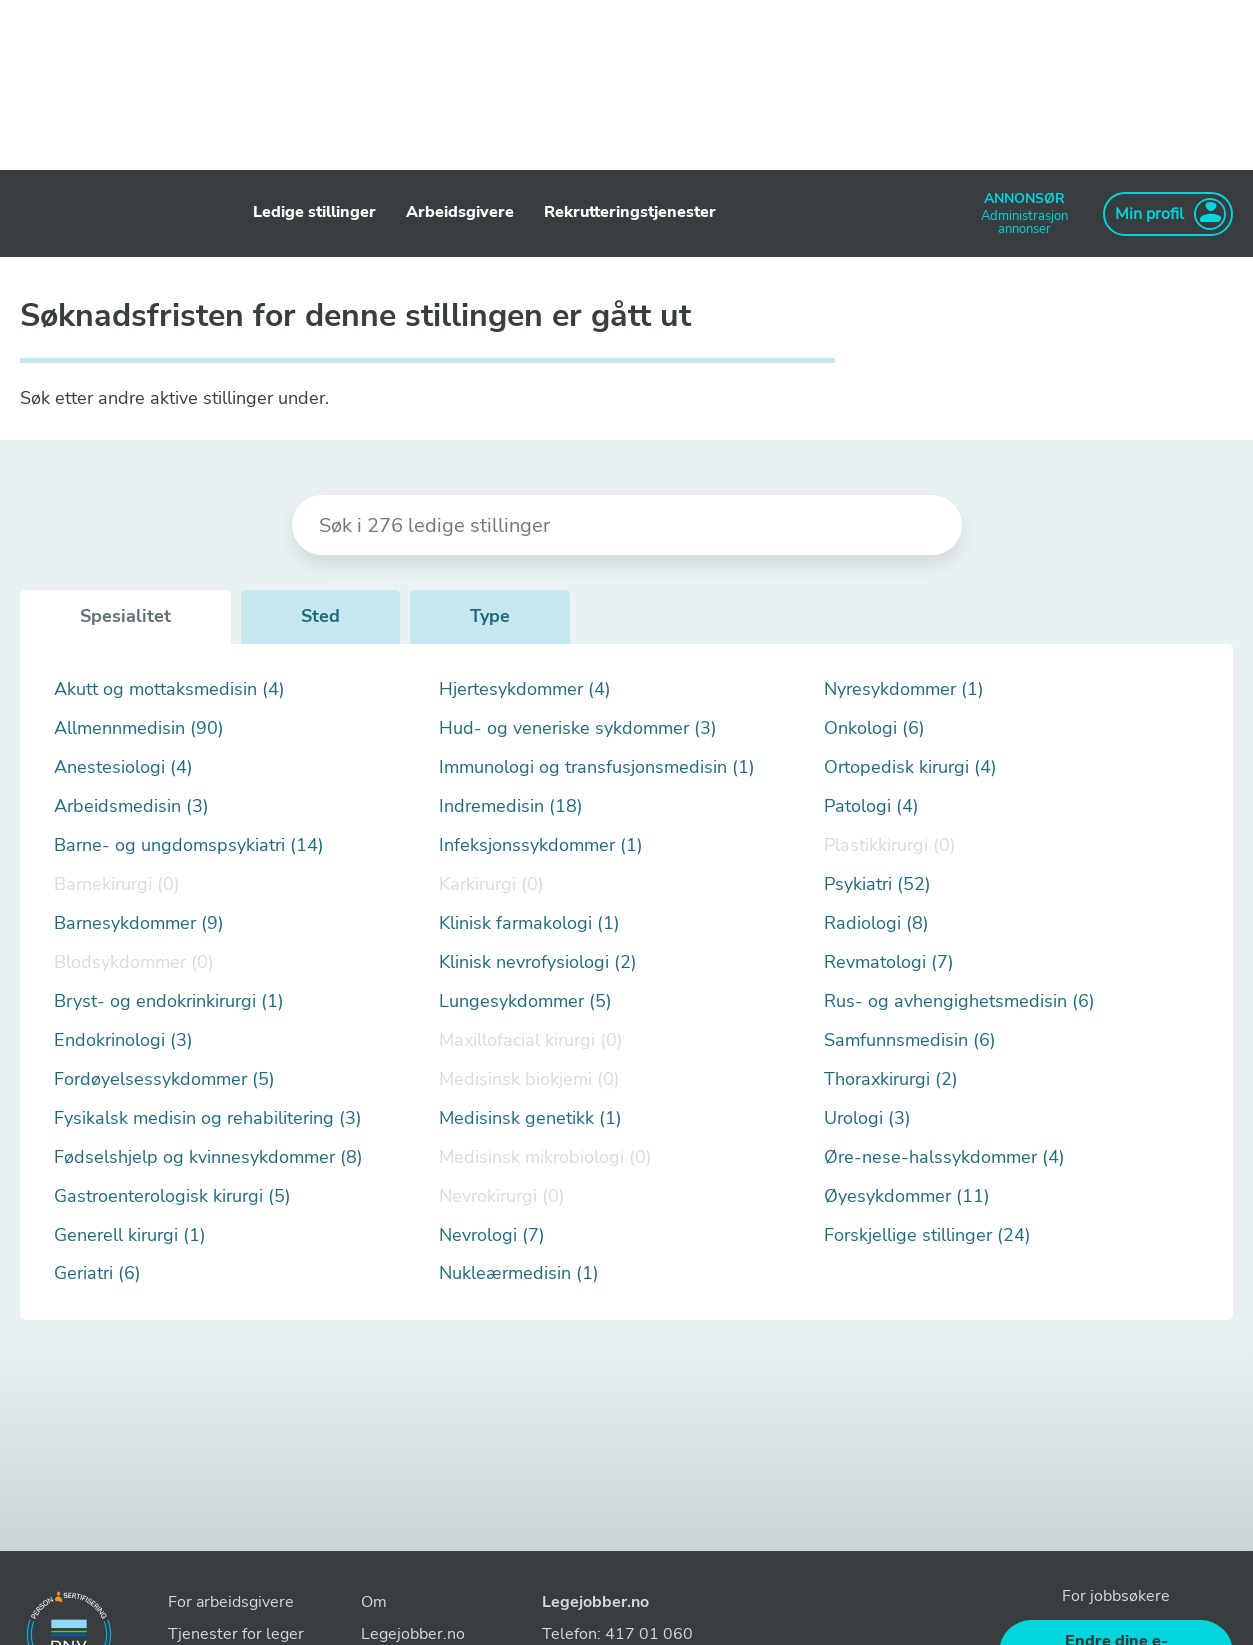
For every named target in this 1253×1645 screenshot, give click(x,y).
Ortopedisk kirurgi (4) (910, 767)
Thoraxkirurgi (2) (891, 1079)
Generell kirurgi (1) (130, 1235)
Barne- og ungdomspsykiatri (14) (189, 845)
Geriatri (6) (97, 1273)
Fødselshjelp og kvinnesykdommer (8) (208, 1157)
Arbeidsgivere (460, 212)
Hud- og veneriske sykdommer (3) (578, 728)
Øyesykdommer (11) (907, 1196)
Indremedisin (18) (511, 806)
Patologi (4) (871, 806)
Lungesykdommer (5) (525, 1001)
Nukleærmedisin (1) (519, 1273)
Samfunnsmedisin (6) (910, 1040)
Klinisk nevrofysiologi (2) (538, 962)
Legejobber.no (595, 1602)
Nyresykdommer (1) (904, 689)
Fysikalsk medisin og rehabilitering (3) (208, 1118)
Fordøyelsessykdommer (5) (164, 1079)
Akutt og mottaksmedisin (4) (169, 689)
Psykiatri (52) (877, 884)
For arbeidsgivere (231, 1602)
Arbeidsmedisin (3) (131, 806)
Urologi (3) (867, 1118)
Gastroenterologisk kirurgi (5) (172, 1196)
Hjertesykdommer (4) (525, 689)
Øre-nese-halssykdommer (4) (944, 1157)
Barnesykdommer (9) (139, 923)
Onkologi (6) (874, 728)
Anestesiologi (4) (123, 767)
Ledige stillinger (314, 212)
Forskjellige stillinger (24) (927, 1235)
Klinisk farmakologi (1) (529, 923)
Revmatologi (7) (889, 962)
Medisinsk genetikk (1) (530, 1118)
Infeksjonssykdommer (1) (541, 845)
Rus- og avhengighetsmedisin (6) (959, 1001)
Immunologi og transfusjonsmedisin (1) (597, 767)
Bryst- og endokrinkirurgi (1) (169, 1001)
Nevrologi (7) (492, 1235)
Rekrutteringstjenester (630, 212)
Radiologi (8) (876, 923)
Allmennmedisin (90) (139, 728)
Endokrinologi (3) (123, 1040)
